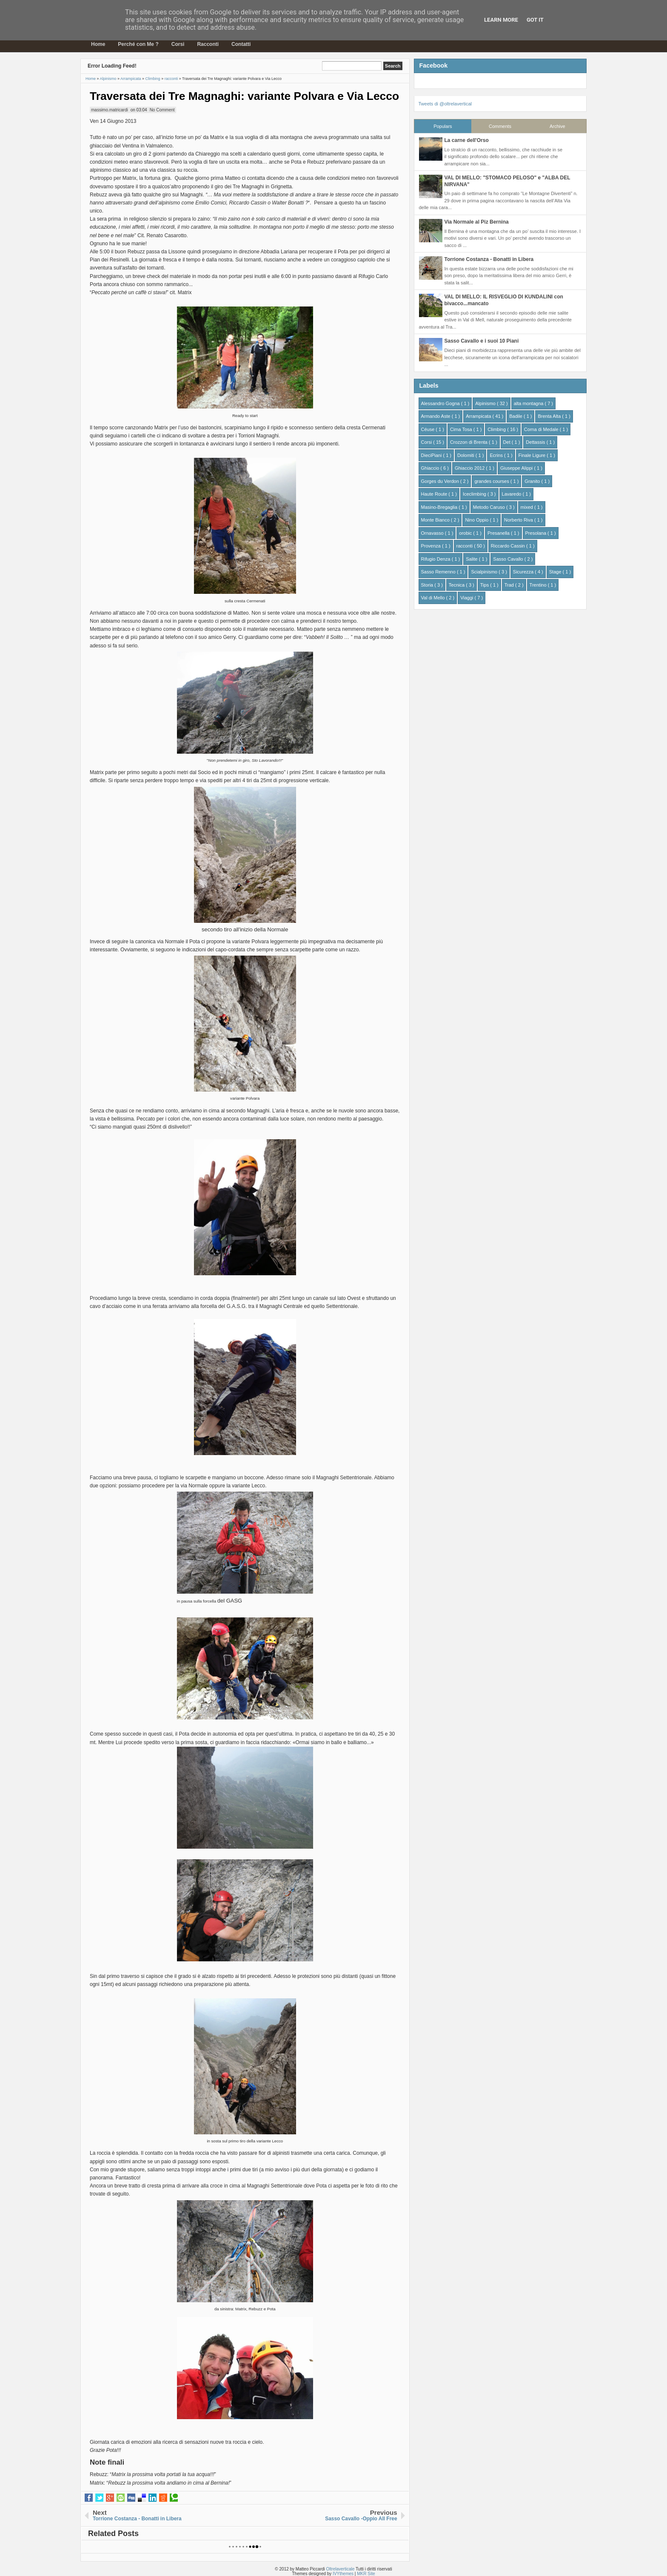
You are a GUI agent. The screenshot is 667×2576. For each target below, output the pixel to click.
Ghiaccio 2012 (470, 468)
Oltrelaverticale (341, 2569)
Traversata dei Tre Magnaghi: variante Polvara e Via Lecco (244, 96)
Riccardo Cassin (508, 545)
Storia (428, 584)
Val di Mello (433, 597)
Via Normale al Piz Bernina (477, 222)
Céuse (428, 429)
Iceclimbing (475, 493)
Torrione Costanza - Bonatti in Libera (489, 259)
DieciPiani (432, 455)
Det (507, 442)
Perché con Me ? (138, 44)
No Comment (162, 110)
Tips (485, 584)
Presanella (499, 533)
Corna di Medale (542, 429)
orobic (466, 533)
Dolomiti (466, 455)
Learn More (501, 20)
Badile (516, 416)
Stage (556, 571)
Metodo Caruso (489, 507)
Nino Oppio (477, 519)
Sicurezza (524, 571)
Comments (500, 126)
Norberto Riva (519, 519)
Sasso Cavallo (508, 559)
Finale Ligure (533, 455)
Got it (535, 20)
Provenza (431, 545)
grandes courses (492, 481)
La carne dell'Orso (467, 140)
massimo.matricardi (109, 110)
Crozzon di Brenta (469, 442)
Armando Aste (436, 416)
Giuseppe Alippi (517, 468)
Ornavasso (433, 533)
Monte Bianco (436, 519)
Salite (472, 559)
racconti (465, 545)
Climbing (497, 429)
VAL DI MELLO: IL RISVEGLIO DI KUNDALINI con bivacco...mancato (504, 300)
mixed (527, 507)
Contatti (241, 44)
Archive (557, 126)
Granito (532, 481)
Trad (510, 584)
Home (98, 44)
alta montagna (529, 403)
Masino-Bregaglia (440, 507)
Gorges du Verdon (440, 481)
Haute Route (435, 493)
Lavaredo (512, 493)
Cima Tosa (461, 429)
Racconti (208, 44)
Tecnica (457, 584)
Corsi (178, 44)
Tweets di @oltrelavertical (445, 103)
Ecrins (497, 455)
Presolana (536, 533)
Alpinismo (486, 403)
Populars (442, 126)
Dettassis (536, 442)
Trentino (539, 584)
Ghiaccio (431, 468)
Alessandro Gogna (441, 403)
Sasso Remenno (439, 571)
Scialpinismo (485, 571)
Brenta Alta (550, 416)
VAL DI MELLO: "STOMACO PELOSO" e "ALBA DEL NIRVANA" (507, 181)
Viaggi (467, 597)
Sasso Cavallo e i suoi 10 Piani (482, 341)
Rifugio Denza (436, 559)
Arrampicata (479, 416)
